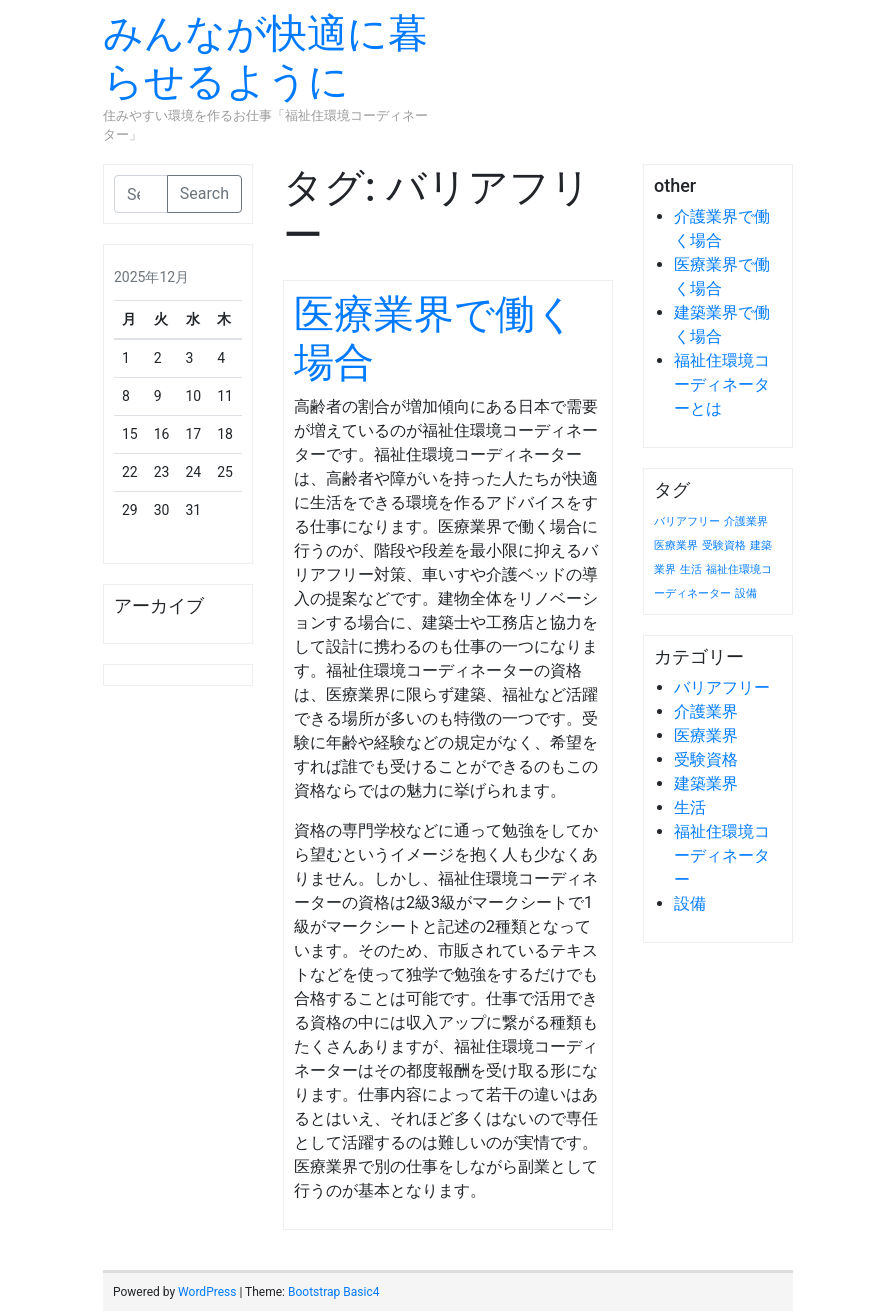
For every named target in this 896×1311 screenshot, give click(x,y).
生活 (690, 807)
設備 (690, 903)
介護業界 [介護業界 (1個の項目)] (746, 521)
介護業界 (706, 711)
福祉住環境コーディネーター (722, 855)
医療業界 (706, 735)
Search (204, 193)
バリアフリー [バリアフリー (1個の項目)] (687, 521)
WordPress (207, 1292)
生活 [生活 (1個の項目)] (691, 569)
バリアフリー (722, 687)
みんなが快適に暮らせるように (265, 57)
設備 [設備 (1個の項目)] (746, 593)
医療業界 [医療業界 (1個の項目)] (676, 545)
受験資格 (706, 759)
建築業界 (706, 783)
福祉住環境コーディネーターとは (722, 384)
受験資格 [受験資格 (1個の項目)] (724, 545)
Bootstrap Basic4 (333, 1292)
